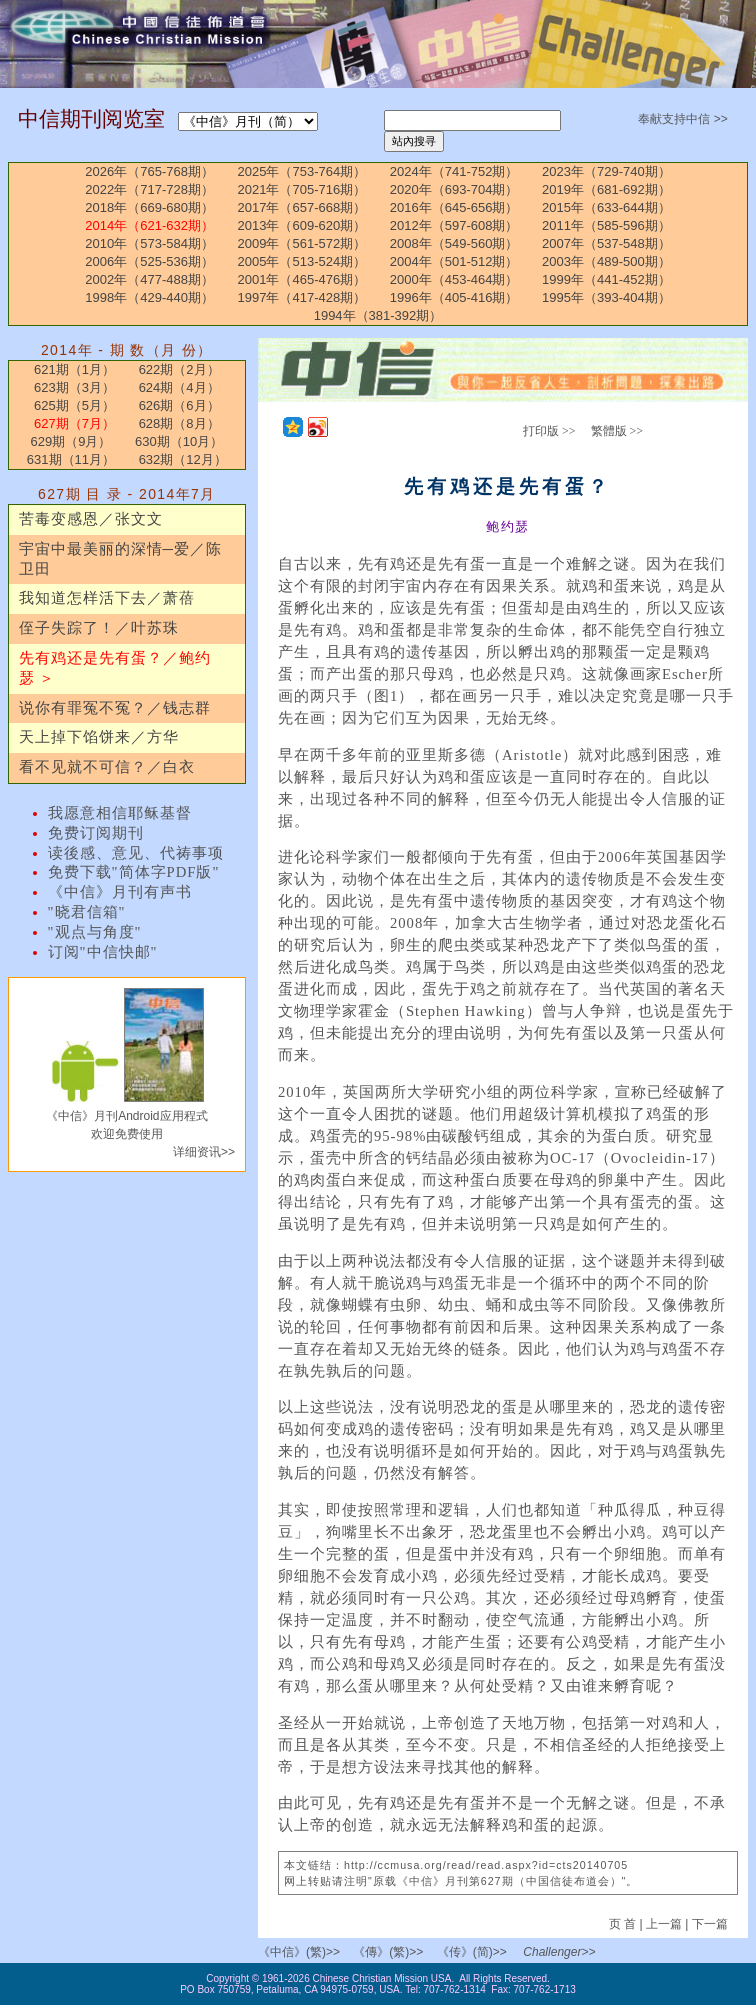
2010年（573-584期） (149, 243)
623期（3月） (74, 387)
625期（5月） (74, 405)
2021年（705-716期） (302, 189)
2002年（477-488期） (149, 279)
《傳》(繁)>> (388, 1952)
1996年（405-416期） (454, 297)
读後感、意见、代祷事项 (136, 853)
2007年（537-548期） (606, 243)
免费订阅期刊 (96, 833)
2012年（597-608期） (454, 225)
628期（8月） (179, 423)
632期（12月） (183, 459)
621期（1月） (74, 369)
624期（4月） (179, 387)
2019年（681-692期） (606, 189)
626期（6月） (179, 405)
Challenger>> (559, 1952)
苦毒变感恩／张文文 (91, 519)
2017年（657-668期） (302, 207)
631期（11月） (71, 459)
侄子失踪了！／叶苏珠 (99, 628)
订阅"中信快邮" (103, 952)
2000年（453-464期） (454, 279)
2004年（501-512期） (454, 261)
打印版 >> (549, 431)
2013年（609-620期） (302, 225)
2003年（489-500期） (606, 261)
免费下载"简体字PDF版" (134, 872)
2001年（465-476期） (302, 279)
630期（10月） (179, 441)
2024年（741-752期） (454, 171)
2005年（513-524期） (302, 261)
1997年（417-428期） (302, 297)
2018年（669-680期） (149, 207)
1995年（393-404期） (606, 297)
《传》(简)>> (472, 1952)
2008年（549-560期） (454, 243)
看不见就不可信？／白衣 (107, 767)
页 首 (624, 1924)
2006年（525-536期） (149, 261)
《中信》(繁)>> (299, 1952)
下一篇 (710, 1924)
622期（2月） (179, 369)
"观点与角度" (95, 932)
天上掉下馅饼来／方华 (99, 737)
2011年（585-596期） (606, 225)
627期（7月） (74, 423)
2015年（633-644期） (606, 207)
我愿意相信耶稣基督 (120, 813)
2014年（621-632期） (149, 225)
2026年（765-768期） (149, 171)
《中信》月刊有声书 (120, 892)
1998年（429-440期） (149, 297)
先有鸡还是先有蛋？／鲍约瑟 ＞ (115, 668)
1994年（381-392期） (378, 315)
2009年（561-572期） (302, 243)
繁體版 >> (617, 431)
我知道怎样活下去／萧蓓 (107, 598)
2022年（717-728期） (149, 189)
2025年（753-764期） (302, 171)
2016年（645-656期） (454, 207)
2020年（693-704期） (454, 189)
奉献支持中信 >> (682, 119)
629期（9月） (70, 441)
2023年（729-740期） (606, 171)
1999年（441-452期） (606, 279)
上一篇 (664, 1924)
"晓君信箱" (87, 912)
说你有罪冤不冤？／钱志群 (115, 708)
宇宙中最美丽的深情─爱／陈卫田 (120, 559)
